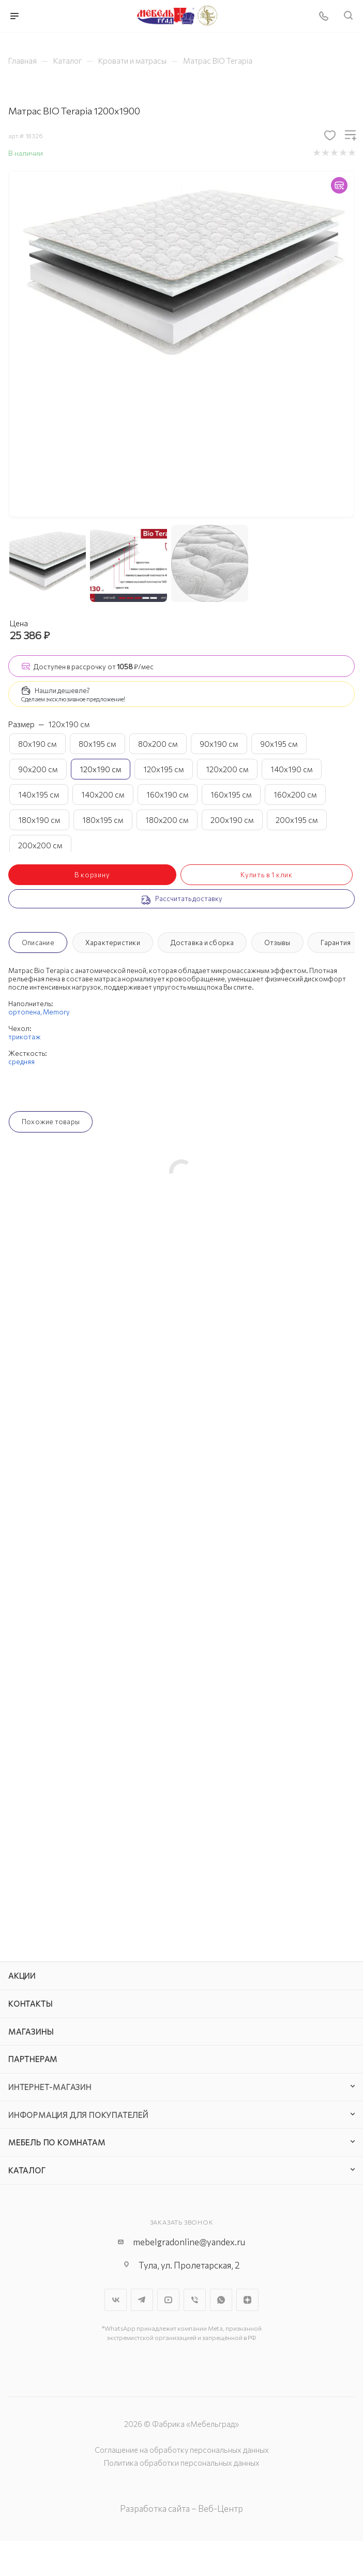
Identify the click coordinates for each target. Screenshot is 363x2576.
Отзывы (277, 942)
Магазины (30, 2031)
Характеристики (112, 942)
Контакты (30, 2003)
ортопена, (25, 1012)
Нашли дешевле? (62, 690)
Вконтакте (115, 2300)
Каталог (27, 2170)
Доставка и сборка (202, 942)
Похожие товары (51, 1121)
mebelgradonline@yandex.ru (189, 2241)
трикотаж (24, 1037)
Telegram (142, 2300)
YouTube (168, 2300)
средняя (21, 1061)
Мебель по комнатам (56, 2142)
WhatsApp (221, 2300)
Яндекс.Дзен (247, 2300)
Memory (56, 1012)
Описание (38, 942)
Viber (195, 2300)
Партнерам (32, 2059)
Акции (22, 1975)
